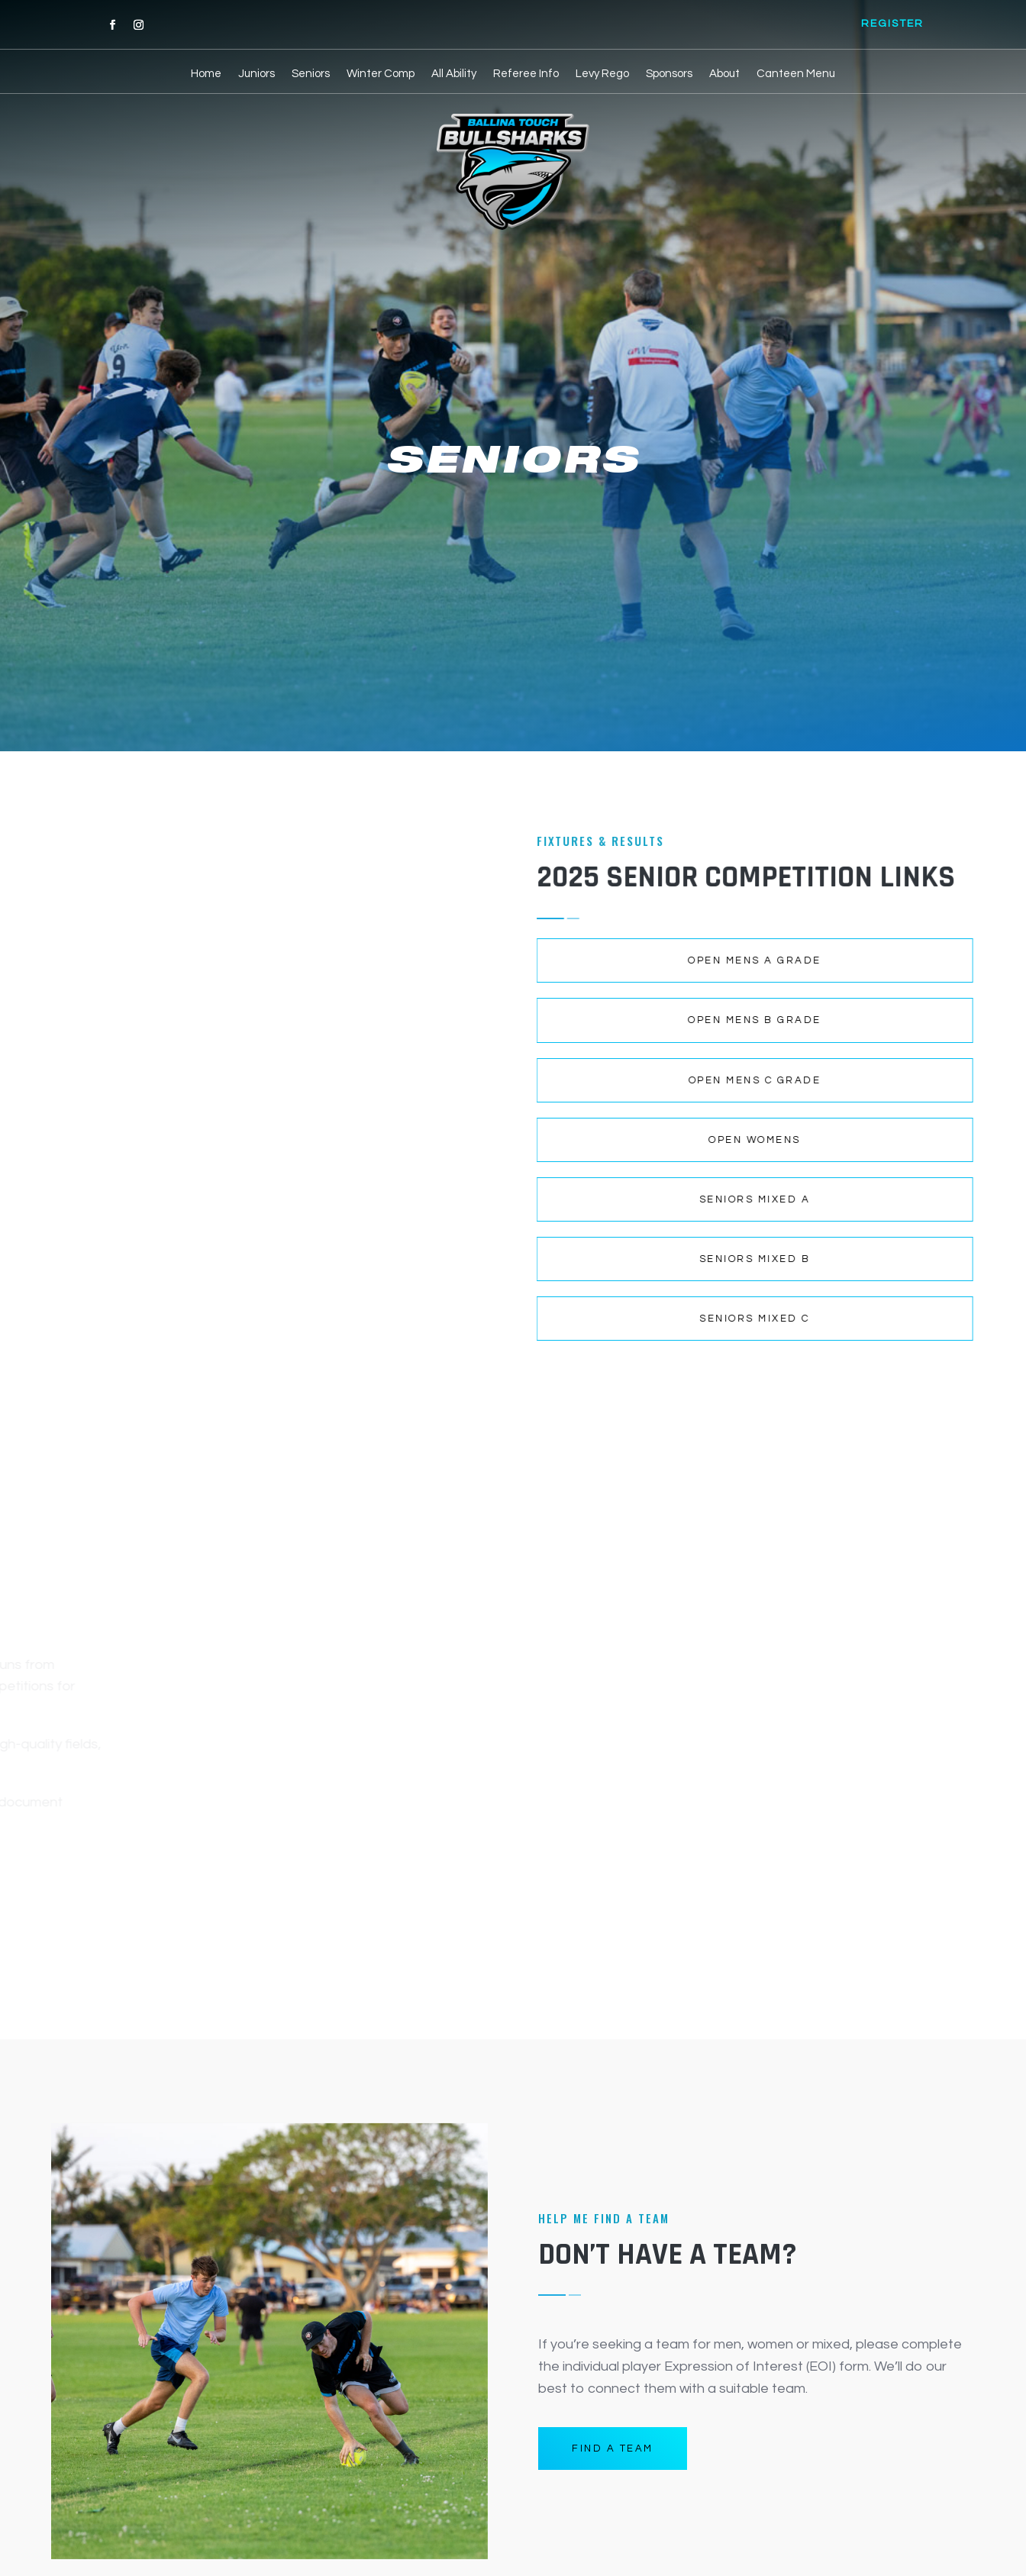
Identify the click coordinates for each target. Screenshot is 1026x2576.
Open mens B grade (525, 1020)
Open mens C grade (524, 1080)
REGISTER (892, 23)
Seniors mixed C (524, 1318)
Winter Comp (381, 74)
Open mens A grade (525, 960)
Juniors (256, 74)
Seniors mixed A (524, 1199)
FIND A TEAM (612, 2448)
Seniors (311, 74)
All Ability (453, 74)
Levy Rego (602, 74)
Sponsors (669, 74)
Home (206, 74)
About (724, 74)
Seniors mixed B (524, 1259)
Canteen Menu (796, 74)
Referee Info (526, 74)
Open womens (525, 1140)
